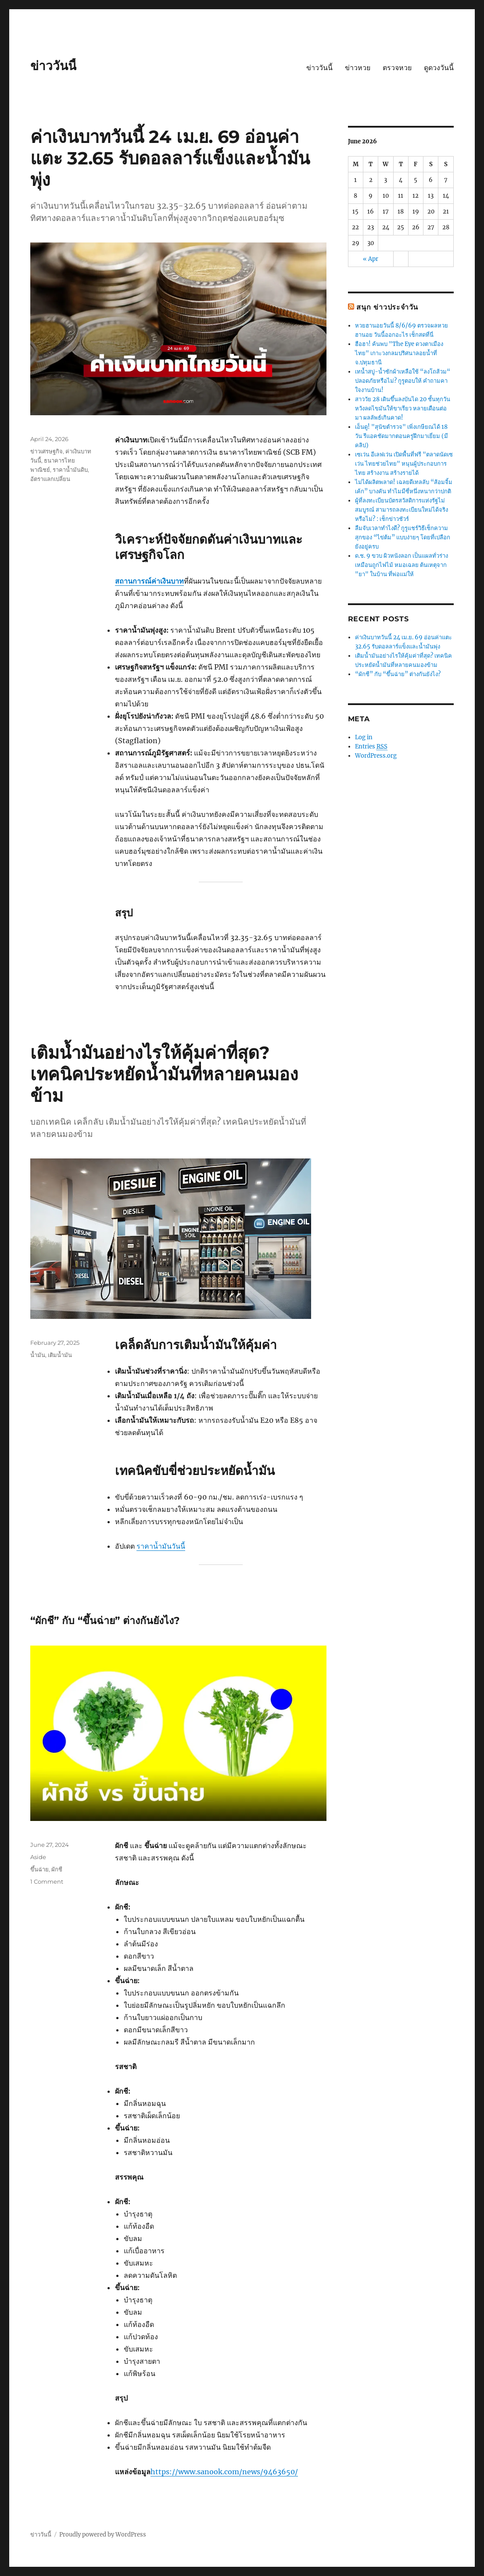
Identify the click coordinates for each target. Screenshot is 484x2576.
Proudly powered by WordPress (102, 2534)
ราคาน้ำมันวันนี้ (160, 1546)
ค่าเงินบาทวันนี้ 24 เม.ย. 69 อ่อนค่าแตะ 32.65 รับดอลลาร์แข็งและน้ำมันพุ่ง (170, 158)
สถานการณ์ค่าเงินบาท (149, 581)
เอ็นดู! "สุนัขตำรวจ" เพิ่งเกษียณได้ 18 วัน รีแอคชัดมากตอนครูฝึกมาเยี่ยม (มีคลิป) (401, 436)
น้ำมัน (37, 1354)
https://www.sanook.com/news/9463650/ (224, 2471)
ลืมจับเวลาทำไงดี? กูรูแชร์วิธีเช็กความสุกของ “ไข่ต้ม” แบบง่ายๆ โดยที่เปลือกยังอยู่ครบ (402, 537)
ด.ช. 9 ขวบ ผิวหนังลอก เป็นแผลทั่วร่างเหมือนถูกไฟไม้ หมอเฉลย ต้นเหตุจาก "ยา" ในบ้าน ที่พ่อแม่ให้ (401, 565)
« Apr (370, 259)
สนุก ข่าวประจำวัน (387, 307)
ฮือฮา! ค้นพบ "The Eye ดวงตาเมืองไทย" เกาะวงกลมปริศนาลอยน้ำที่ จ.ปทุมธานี (399, 353)
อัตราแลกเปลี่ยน (50, 478)
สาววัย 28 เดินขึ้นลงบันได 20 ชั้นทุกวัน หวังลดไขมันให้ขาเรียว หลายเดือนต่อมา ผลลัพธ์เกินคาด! (402, 408)
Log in (364, 737)
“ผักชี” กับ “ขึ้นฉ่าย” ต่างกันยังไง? (105, 1620)
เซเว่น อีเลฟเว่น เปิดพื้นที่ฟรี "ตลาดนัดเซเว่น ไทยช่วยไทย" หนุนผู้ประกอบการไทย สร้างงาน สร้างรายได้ (404, 464)
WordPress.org (376, 755)
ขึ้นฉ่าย (39, 1869)
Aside (38, 1856)
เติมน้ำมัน (60, 1354)
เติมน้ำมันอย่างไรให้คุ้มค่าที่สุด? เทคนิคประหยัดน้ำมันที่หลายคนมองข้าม (164, 1074)
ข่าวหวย (357, 68)
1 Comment (46, 1881)
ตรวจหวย (397, 68)
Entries (371, 747)
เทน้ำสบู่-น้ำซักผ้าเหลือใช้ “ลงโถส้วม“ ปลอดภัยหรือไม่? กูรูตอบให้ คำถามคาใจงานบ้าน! (402, 381)
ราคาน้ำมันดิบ (70, 469)
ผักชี (56, 1869)
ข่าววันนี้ (53, 65)
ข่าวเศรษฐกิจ (46, 451)
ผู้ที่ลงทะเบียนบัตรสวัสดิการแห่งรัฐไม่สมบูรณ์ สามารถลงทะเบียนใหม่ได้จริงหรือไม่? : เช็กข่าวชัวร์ (401, 510)
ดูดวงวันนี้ (439, 68)
